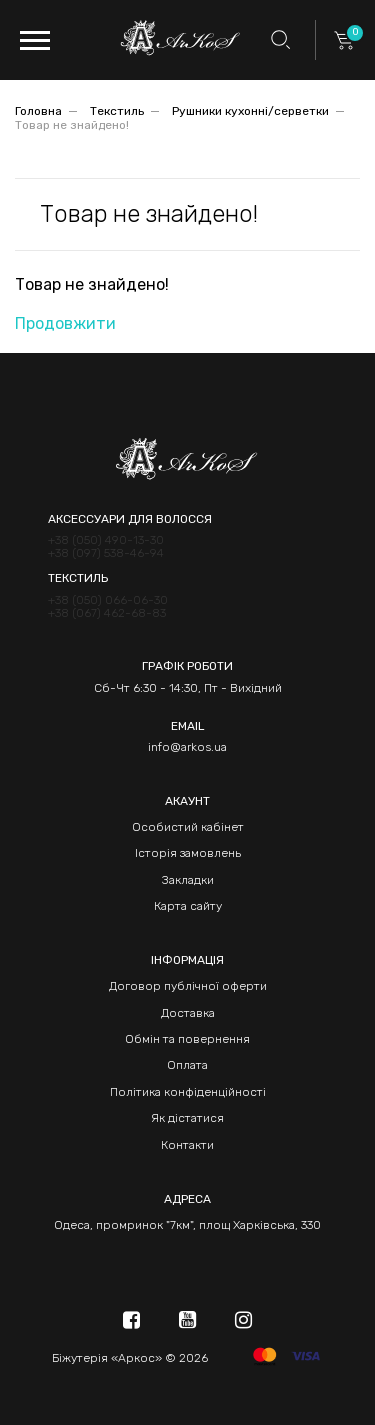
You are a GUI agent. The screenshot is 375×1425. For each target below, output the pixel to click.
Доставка (188, 1013)
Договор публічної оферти (188, 986)
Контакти (187, 1145)
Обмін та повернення (187, 1039)
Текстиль (117, 111)
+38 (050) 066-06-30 (108, 600)
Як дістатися (187, 1118)
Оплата (187, 1065)
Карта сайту (188, 906)
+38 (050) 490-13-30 (106, 540)
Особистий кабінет (188, 827)
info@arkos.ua (187, 747)
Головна (38, 111)
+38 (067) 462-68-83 (107, 613)
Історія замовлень (188, 853)
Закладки (188, 880)
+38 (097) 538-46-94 (106, 553)
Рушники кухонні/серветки (250, 111)
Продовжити (65, 323)
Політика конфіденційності (188, 1092)
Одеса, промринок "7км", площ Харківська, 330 (187, 1225)
